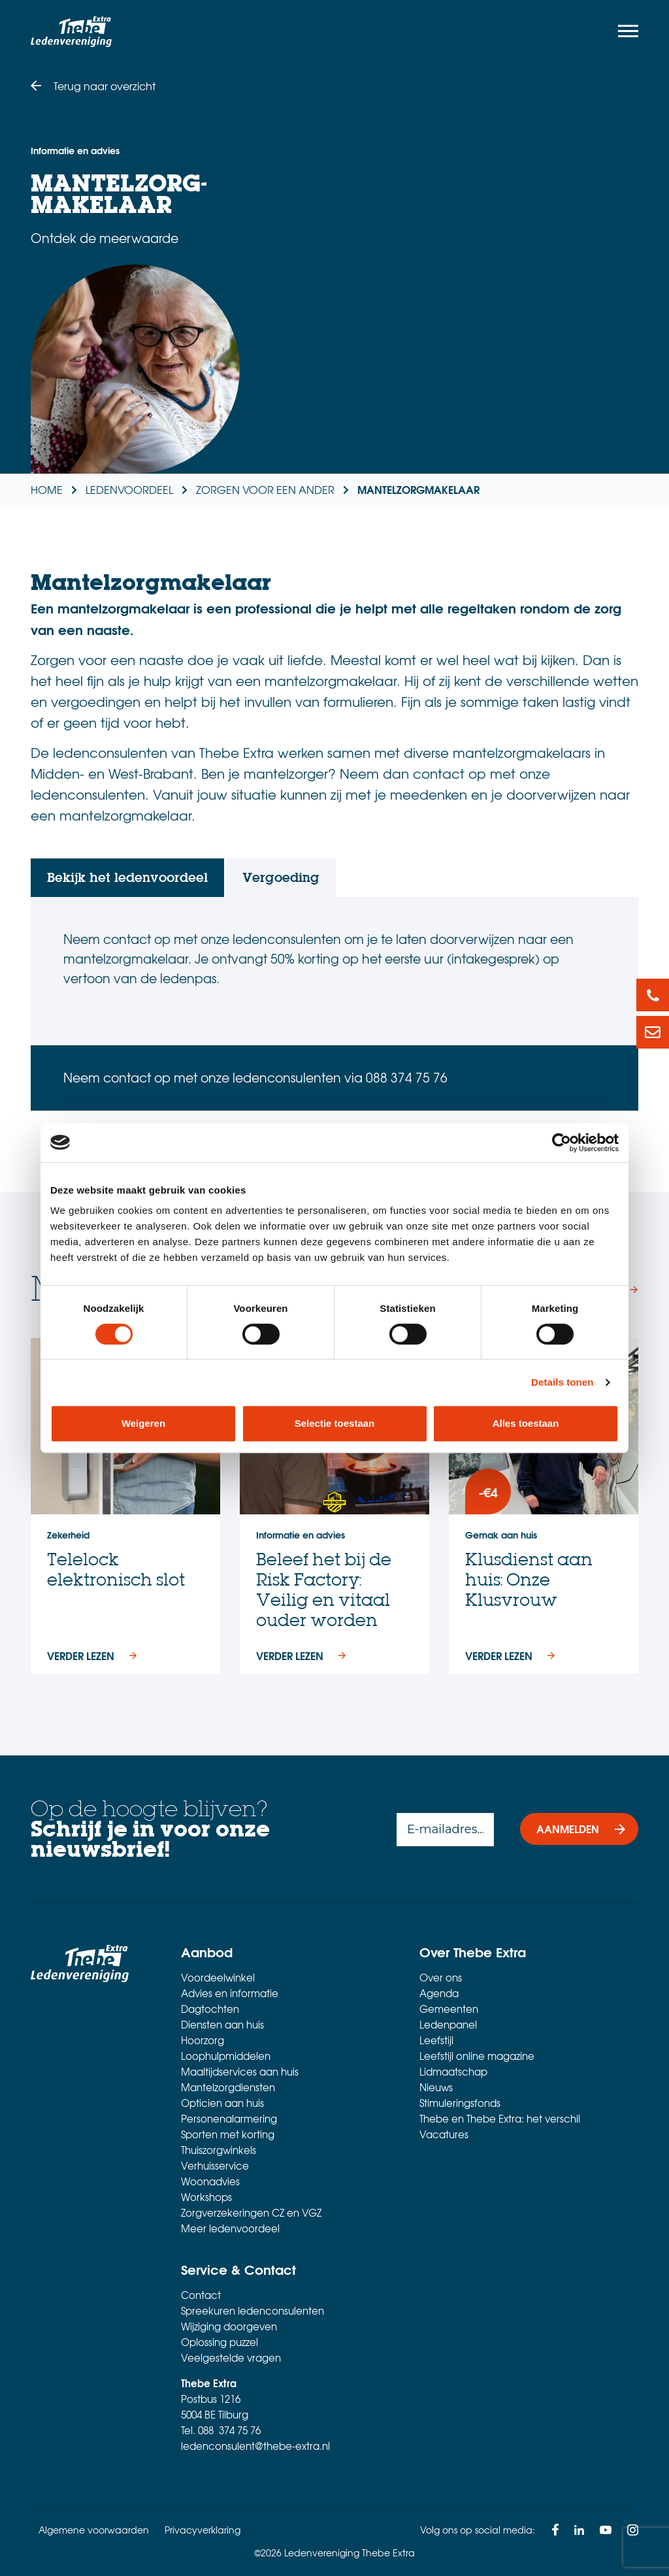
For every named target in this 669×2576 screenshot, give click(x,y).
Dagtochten (210, 2009)
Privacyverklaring (202, 2529)
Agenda (439, 1993)
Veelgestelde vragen (231, 2358)
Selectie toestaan (335, 1423)
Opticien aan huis (222, 2103)
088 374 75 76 (229, 2430)
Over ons (440, 1977)
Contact (201, 2295)
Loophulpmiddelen (225, 2056)
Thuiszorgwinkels (218, 2150)
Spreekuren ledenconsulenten (252, 2311)
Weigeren (143, 1423)
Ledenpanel (448, 2024)
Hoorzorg (202, 2040)
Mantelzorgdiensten (228, 2087)
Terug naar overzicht (104, 85)
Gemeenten (448, 2009)
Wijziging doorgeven (229, 2326)
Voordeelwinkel (218, 1977)
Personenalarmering (229, 2118)
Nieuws (436, 2087)
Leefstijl (436, 2040)
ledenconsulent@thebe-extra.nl (255, 2446)
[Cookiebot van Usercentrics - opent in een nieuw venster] (561, 1142)
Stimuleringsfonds (459, 2103)
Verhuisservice (215, 2166)
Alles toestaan (526, 1423)
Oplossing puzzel (219, 2342)
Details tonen (562, 1382)
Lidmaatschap (453, 2071)
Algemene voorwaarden (94, 2529)
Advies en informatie (229, 1993)
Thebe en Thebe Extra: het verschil (499, 2118)
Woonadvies (210, 2181)
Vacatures (443, 2134)
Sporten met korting (227, 2134)
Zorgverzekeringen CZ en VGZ (251, 2213)
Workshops (206, 2197)
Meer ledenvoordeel (230, 2228)
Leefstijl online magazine (476, 2056)
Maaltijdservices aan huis (240, 2071)
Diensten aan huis (222, 2024)
